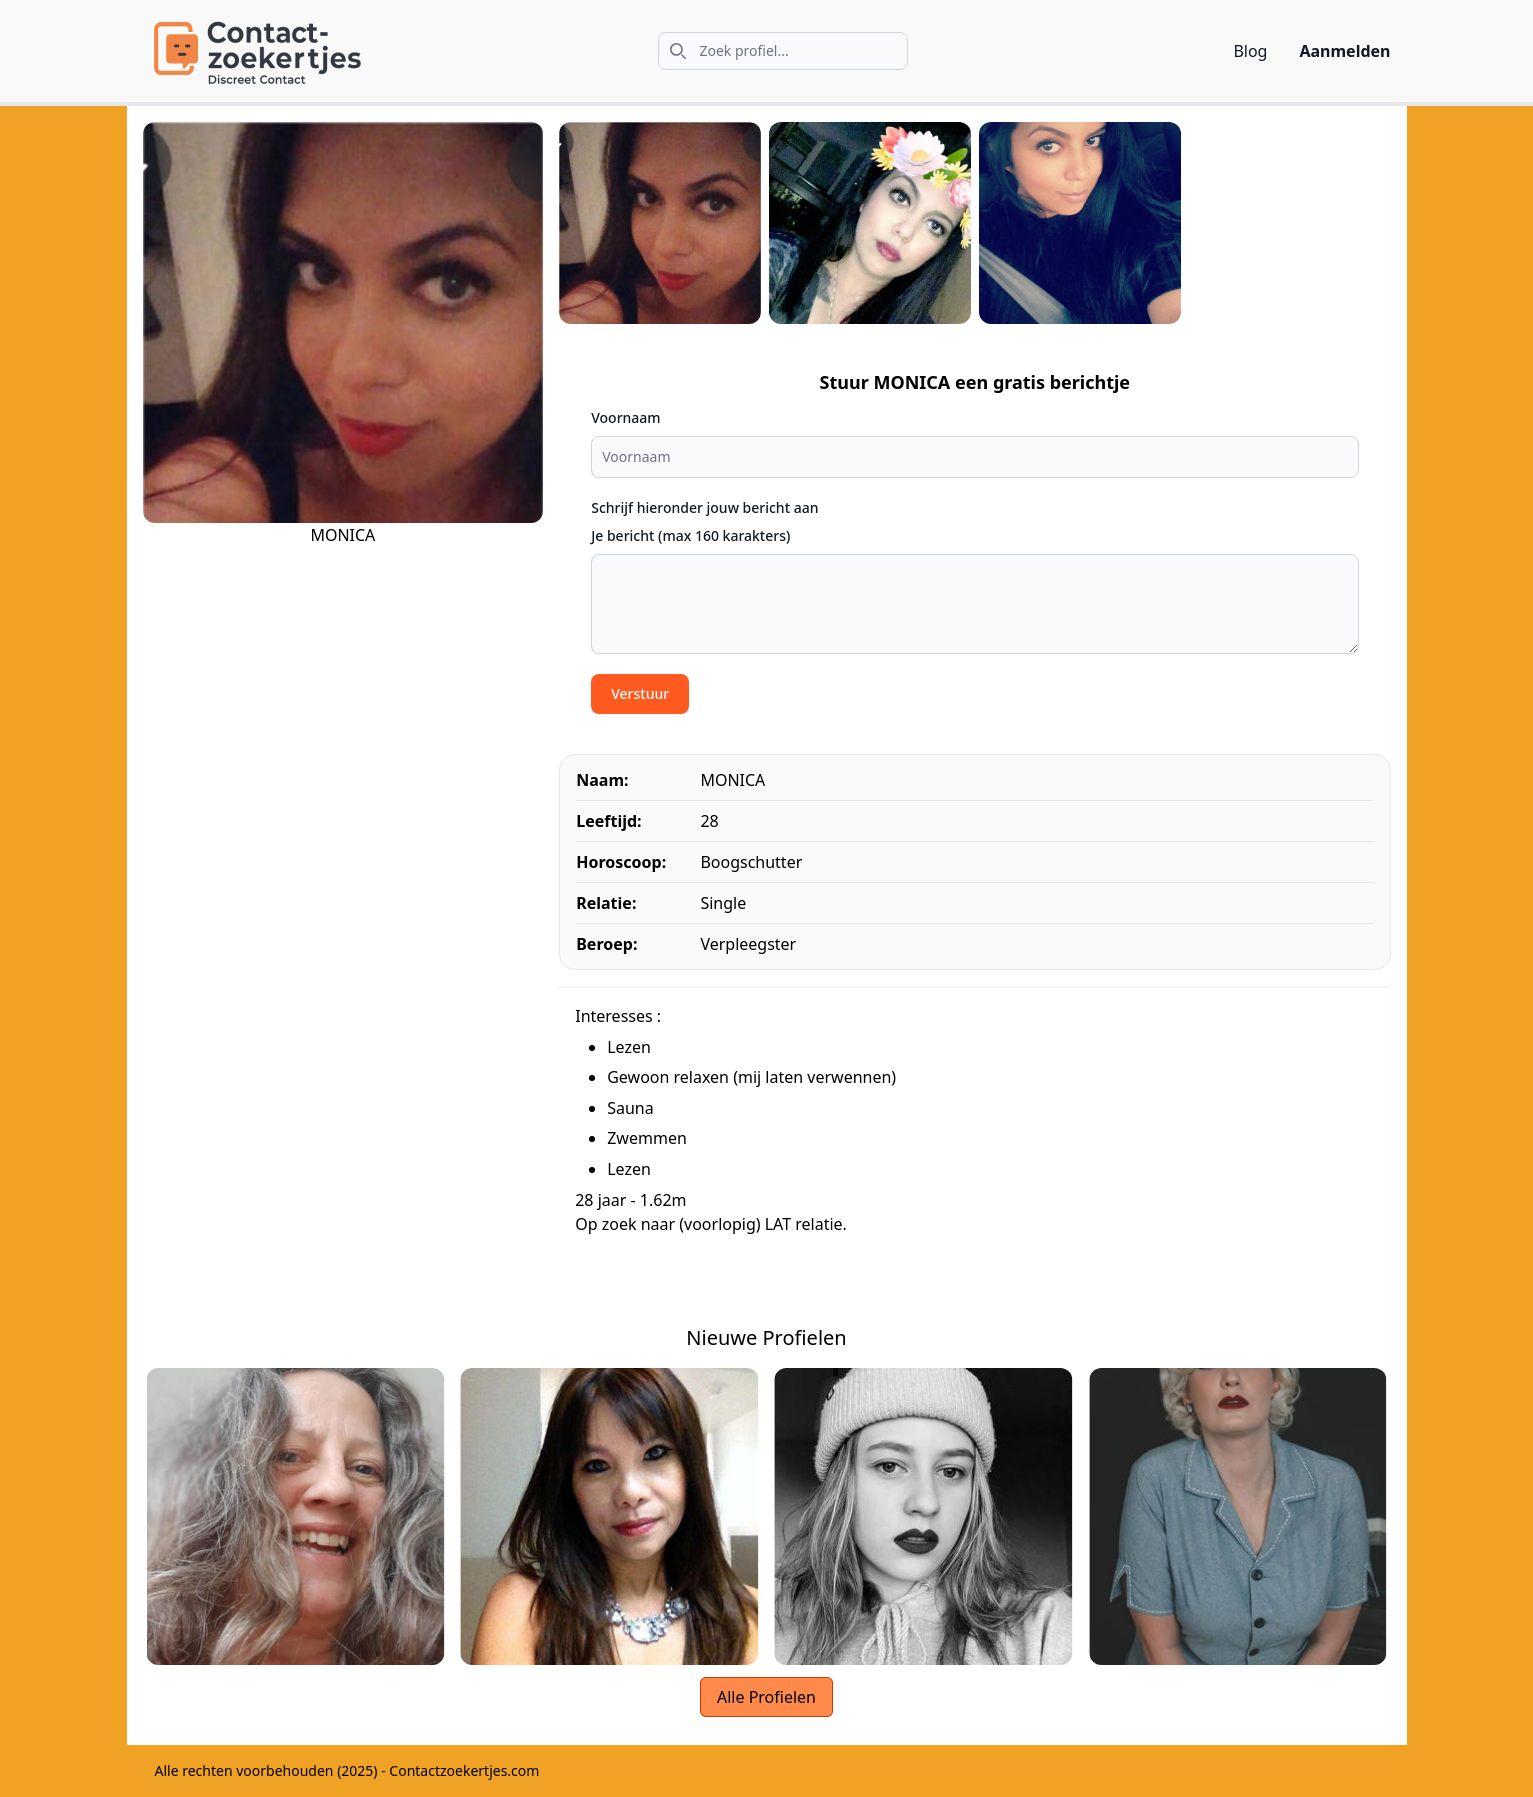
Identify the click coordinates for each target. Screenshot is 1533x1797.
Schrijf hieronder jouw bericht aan (704, 507)
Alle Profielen (766, 1697)
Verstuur (640, 693)
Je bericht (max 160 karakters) (690, 535)
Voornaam (625, 417)
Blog (1250, 51)
